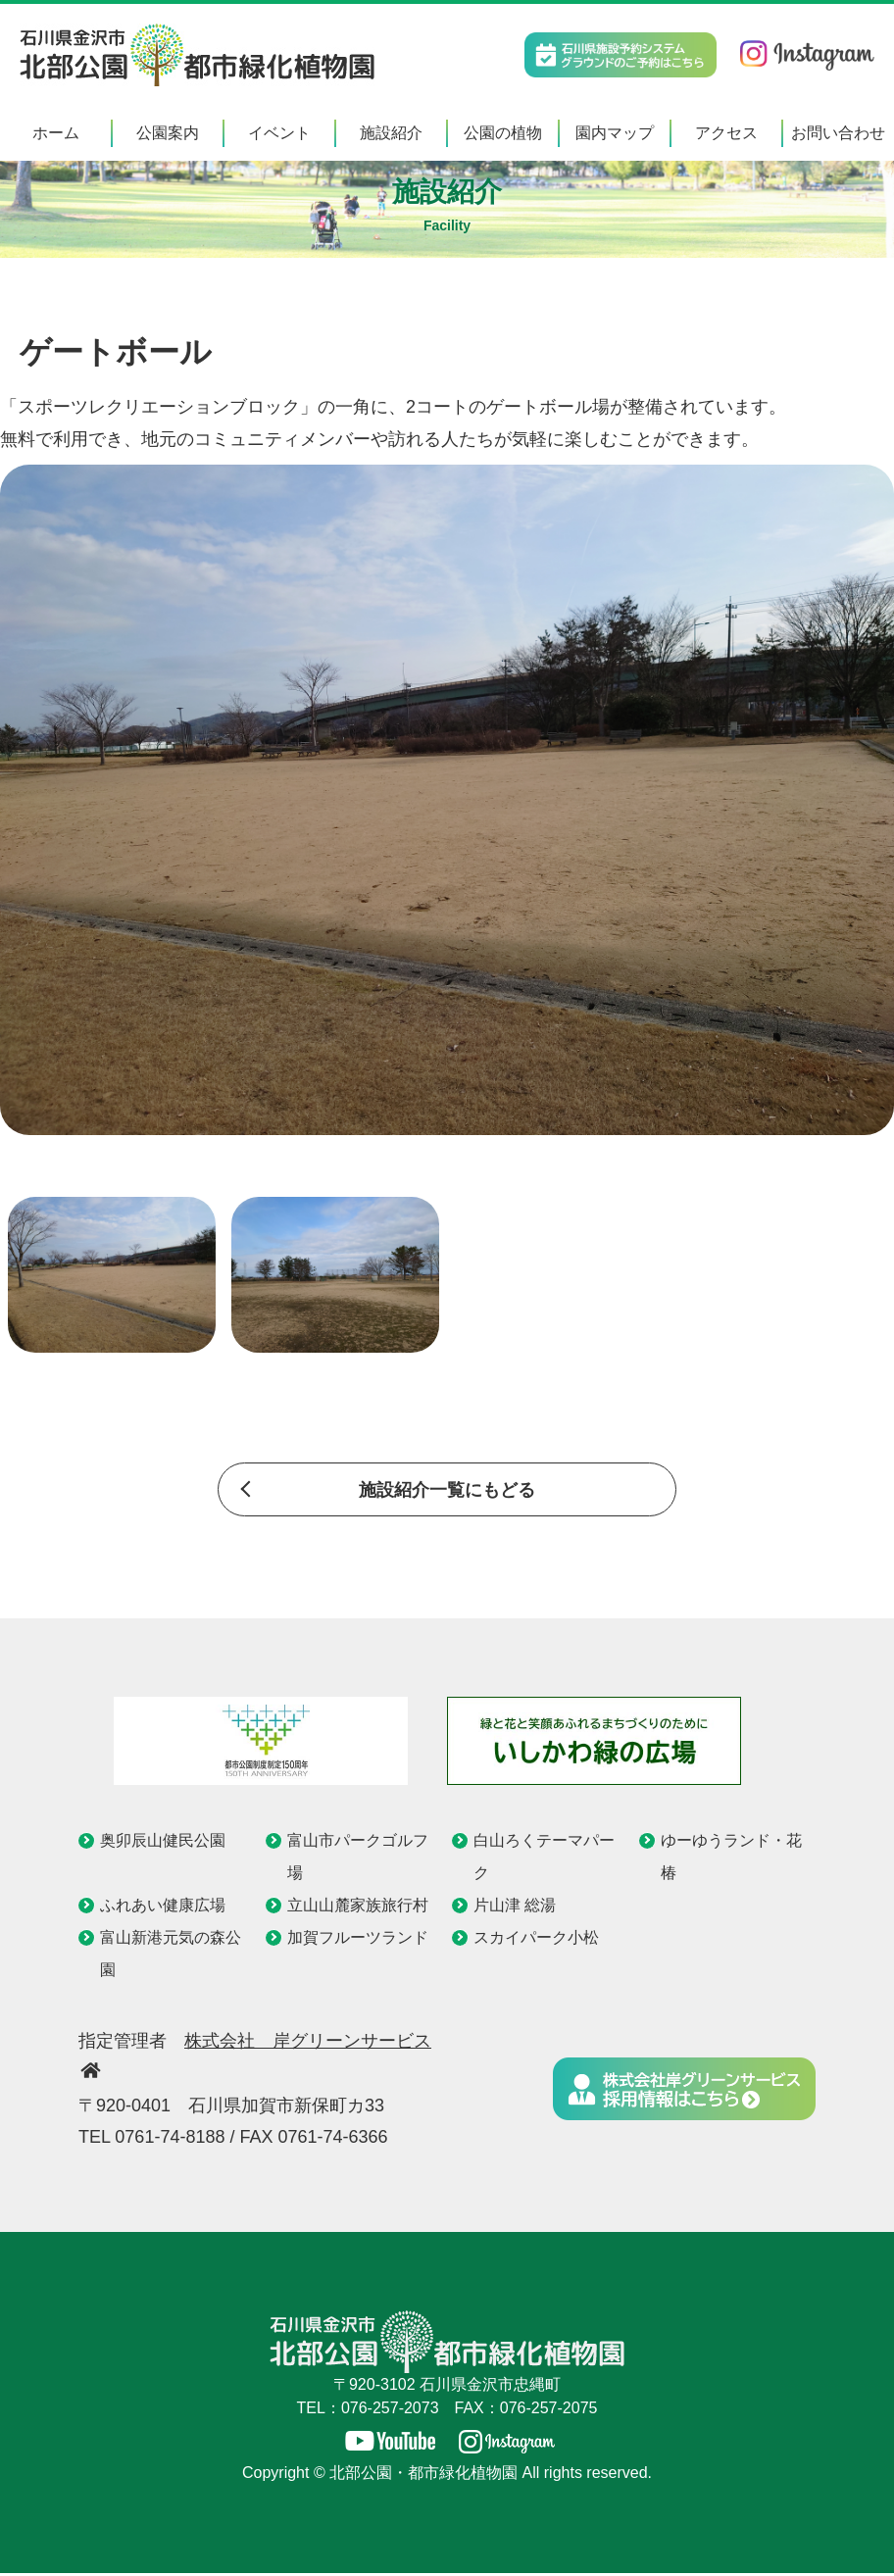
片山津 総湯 (514, 1907)
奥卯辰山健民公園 (162, 1841)
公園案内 (167, 132)
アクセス (726, 132)
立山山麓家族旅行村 (357, 1907)
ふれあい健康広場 (162, 1907)
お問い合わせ (838, 132)
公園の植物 (503, 132)
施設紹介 (391, 132)
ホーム (55, 132)
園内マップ (614, 132)
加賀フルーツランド (357, 1939)
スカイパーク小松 (536, 1939)
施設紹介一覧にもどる (447, 1491)
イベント (279, 132)
